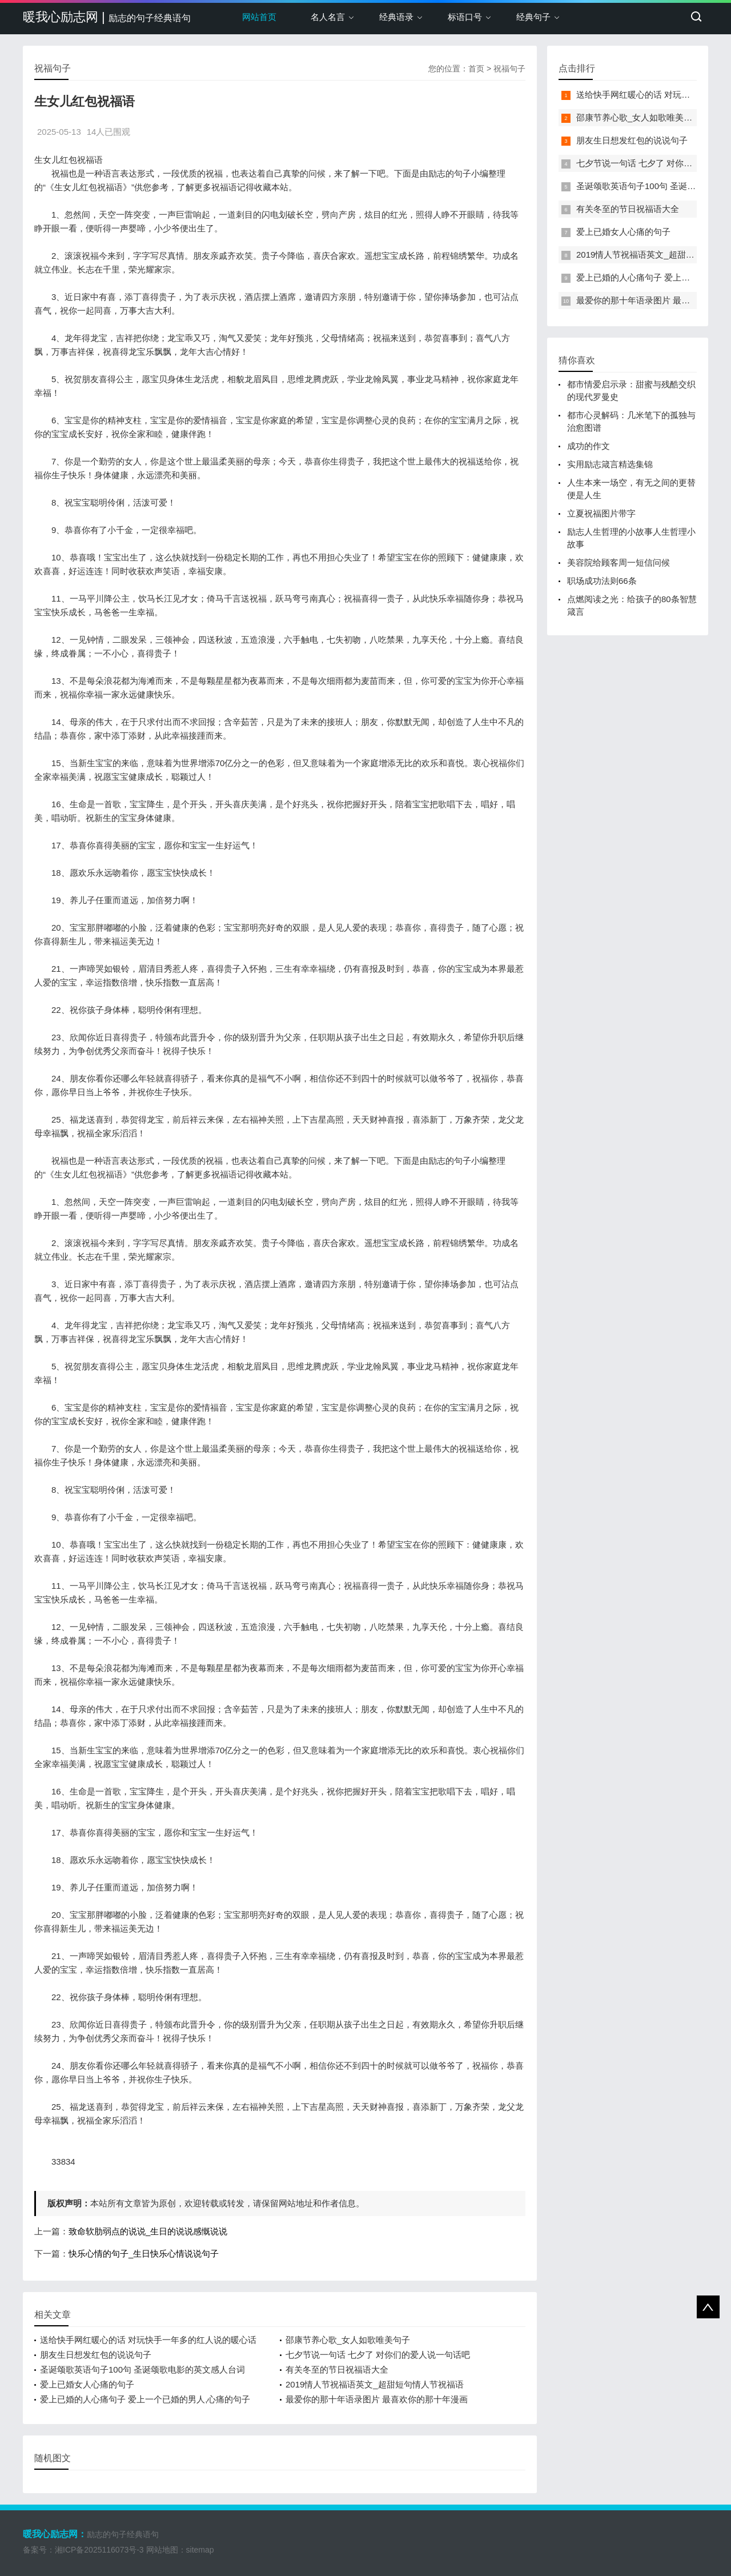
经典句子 (533, 17)
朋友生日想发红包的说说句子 (95, 2354)
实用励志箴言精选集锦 (610, 464)
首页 (476, 68)
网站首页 (259, 17)
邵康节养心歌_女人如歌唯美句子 (348, 2340)
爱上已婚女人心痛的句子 (87, 2384)
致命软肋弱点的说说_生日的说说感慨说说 (148, 2231)
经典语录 (396, 17)
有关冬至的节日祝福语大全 (337, 2369)
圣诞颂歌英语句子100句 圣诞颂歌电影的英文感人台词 (142, 2369)
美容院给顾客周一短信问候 (618, 562)
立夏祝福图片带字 (601, 513)
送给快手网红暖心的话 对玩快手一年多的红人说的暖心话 (148, 2340)
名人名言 (328, 17)
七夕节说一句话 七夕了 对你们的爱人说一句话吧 (378, 2354)
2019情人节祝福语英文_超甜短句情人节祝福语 (375, 2384)
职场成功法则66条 (602, 581)
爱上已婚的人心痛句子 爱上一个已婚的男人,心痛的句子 (145, 2399)
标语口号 (465, 17)
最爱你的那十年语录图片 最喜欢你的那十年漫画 (377, 2399)
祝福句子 (509, 68)
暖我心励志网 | (107, 17)
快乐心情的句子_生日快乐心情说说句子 (144, 2253)
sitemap (200, 2549)
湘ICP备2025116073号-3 (99, 2549)
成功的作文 (588, 446)
